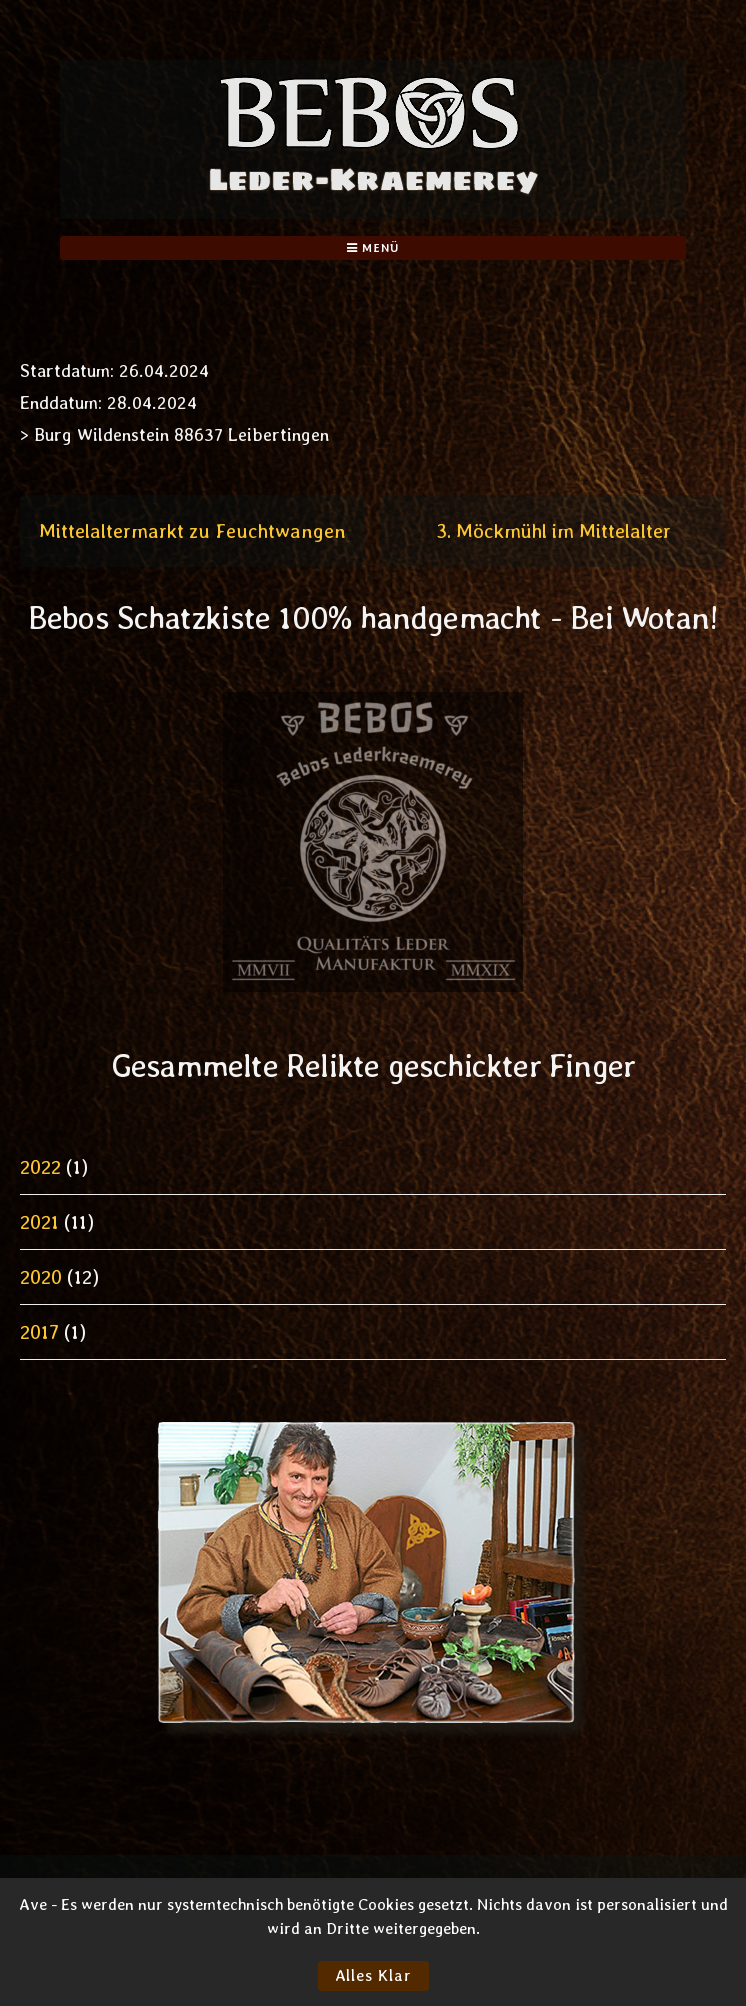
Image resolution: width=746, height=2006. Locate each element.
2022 (40, 1167)
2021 (39, 1222)
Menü (372, 248)
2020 (41, 1277)
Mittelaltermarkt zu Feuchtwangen (192, 531)
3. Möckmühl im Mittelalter (553, 531)
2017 (39, 1332)
